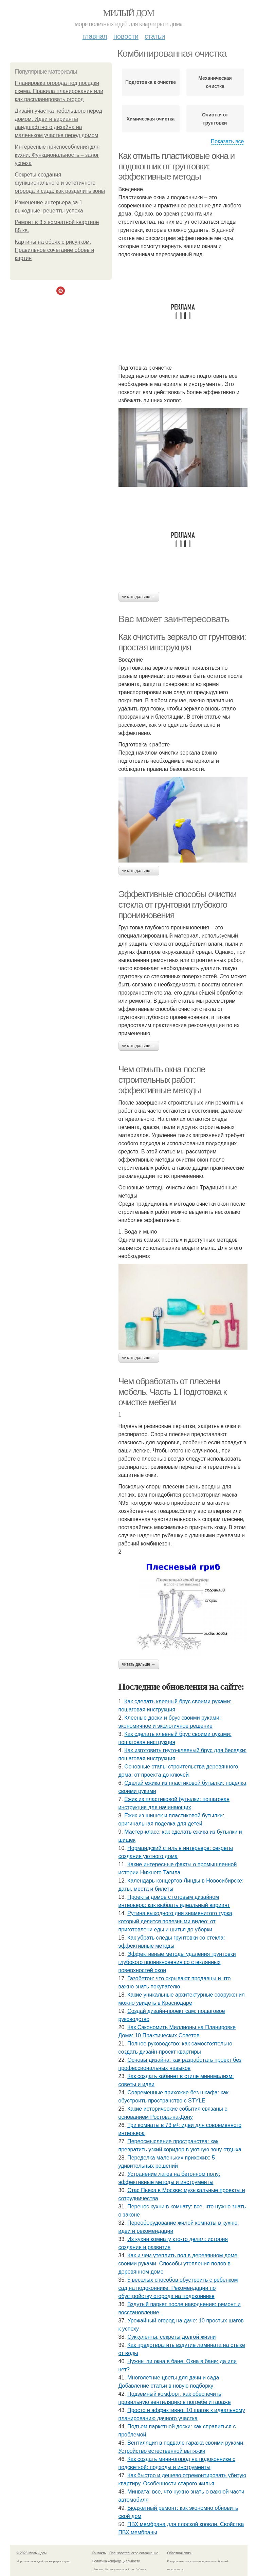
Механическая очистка (215, 82)
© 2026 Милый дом (32, 2553)
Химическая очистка (151, 119)
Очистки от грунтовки (215, 119)
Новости (126, 36)
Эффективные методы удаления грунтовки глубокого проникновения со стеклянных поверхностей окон (177, 1962)
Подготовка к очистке (150, 82)
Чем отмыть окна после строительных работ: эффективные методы (161, 1079)
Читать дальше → (138, 596)
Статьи (155, 36)
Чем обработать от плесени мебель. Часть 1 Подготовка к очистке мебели (172, 1391)
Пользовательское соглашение (133, 2553)
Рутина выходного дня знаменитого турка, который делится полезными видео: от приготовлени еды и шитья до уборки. (176, 1921)
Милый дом (128, 13)
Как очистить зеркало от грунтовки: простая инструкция (182, 642)
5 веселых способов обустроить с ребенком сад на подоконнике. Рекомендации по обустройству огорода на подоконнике (178, 2288)
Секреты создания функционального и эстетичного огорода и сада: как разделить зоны (60, 183)
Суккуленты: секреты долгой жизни (171, 2337)
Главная (94, 36)
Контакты (99, 2553)
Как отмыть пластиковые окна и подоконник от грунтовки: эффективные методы (176, 166)
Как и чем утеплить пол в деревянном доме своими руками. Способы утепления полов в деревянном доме (178, 2264)
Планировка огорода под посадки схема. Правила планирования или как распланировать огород (59, 91)
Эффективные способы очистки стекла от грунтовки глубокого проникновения (177, 904)
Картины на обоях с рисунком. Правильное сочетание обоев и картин (54, 250)
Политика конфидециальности (116, 2561)
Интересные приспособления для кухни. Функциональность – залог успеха (57, 155)
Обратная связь (179, 2553)
